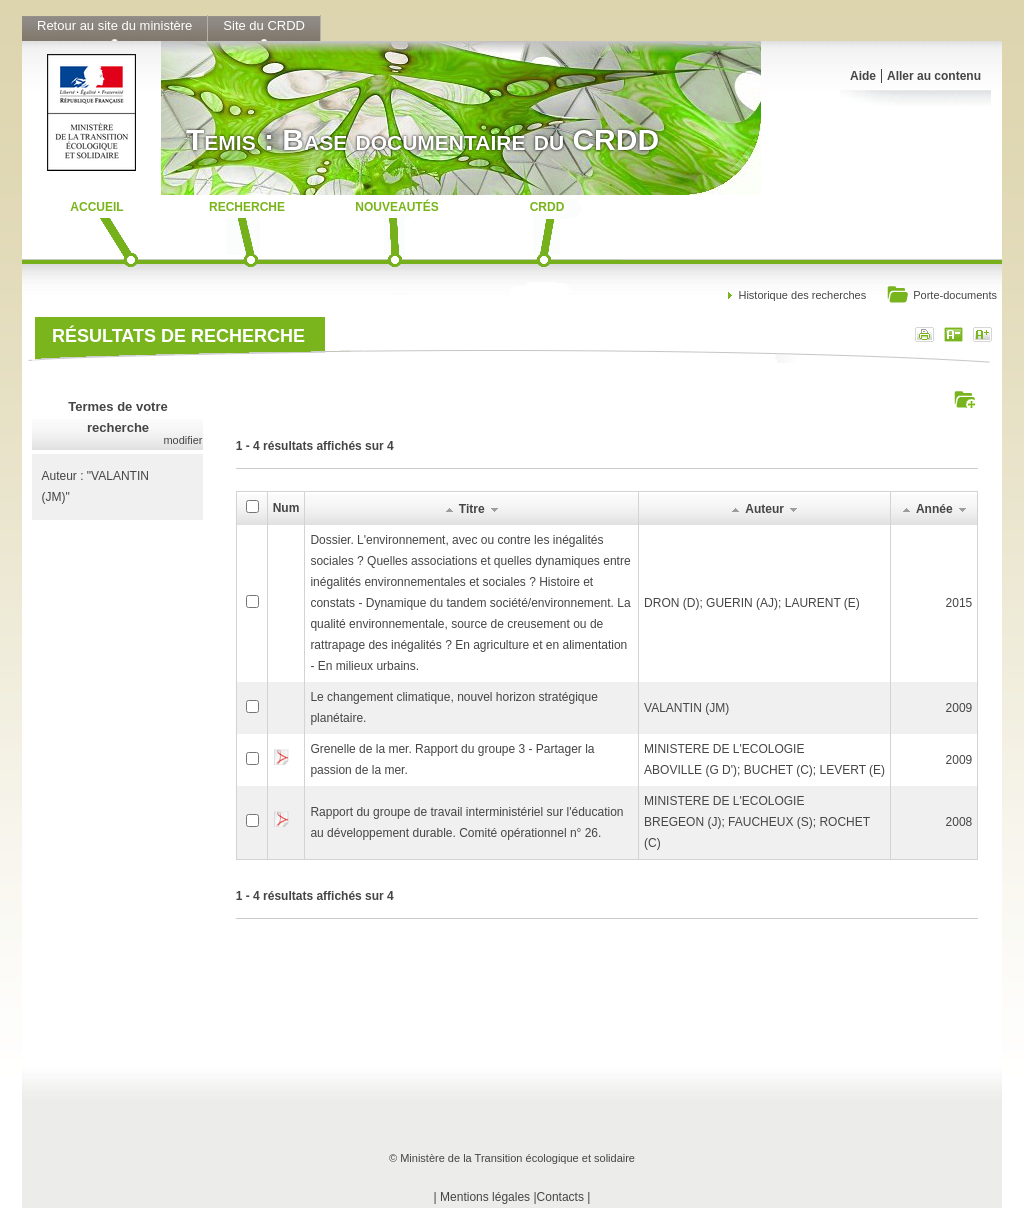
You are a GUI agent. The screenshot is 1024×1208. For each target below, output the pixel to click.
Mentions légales (485, 1197)
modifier (182, 440)
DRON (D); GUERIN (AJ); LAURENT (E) (752, 603)
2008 (959, 822)
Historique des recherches (802, 295)
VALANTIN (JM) (686, 708)
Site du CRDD (264, 25)
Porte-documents (941, 296)
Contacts (560, 1197)
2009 (959, 708)
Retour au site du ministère (114, 25)
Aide (863, 76)
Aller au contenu (934, 76)
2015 (959, 603)
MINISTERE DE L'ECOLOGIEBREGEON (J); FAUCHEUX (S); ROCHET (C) (757, 822)
